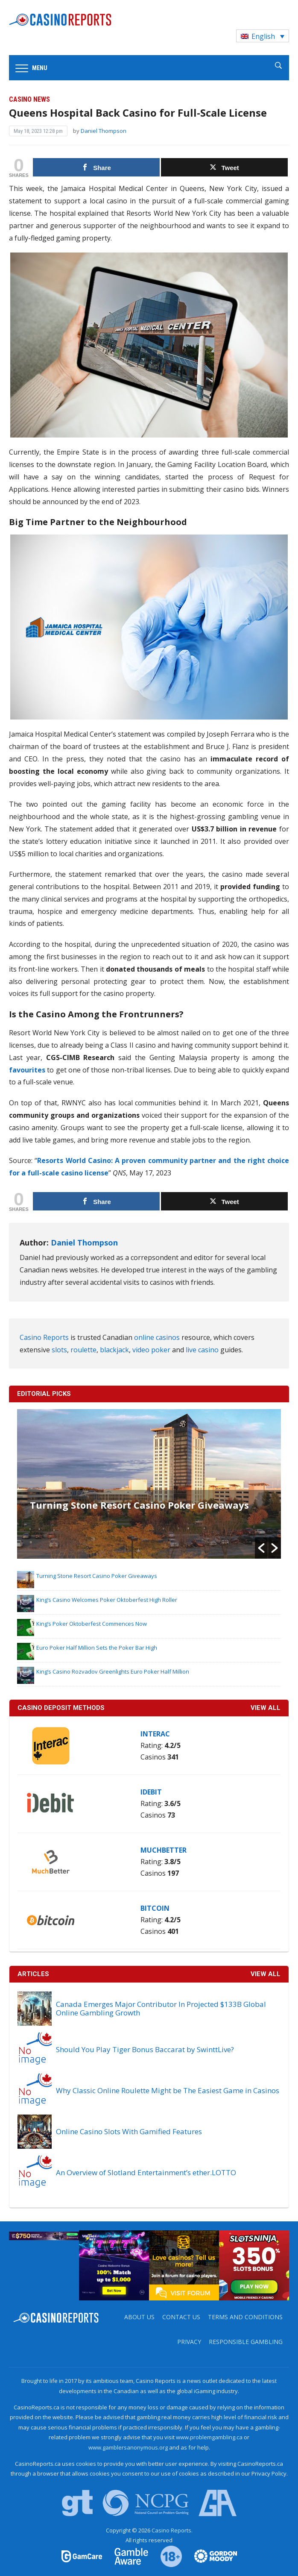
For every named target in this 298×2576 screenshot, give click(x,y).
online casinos (157, 1337)
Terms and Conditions (245, 2317)
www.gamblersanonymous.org (128, 2447)
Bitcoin (154, 1908)
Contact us (181, 2317)
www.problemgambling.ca (209, 2437)
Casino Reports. (172, 2530)
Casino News (29, 99)
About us (139, 2317)
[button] (261, 1548)
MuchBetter (163, 1850)
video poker (151, 1349)
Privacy (189, 2342)
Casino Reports (44, 1337)
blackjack (114, 1349)
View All (265, 1974)
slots (59, 1349)
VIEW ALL (265, 1708)
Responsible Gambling (246, 2342)
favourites (27, 1070)
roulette (83, 1349)
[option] (149, 1484)
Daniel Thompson (103, 131)
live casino (202, 1349)
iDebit (151, 1792)
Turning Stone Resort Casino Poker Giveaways (139, 1504)
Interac (155, 1734)
